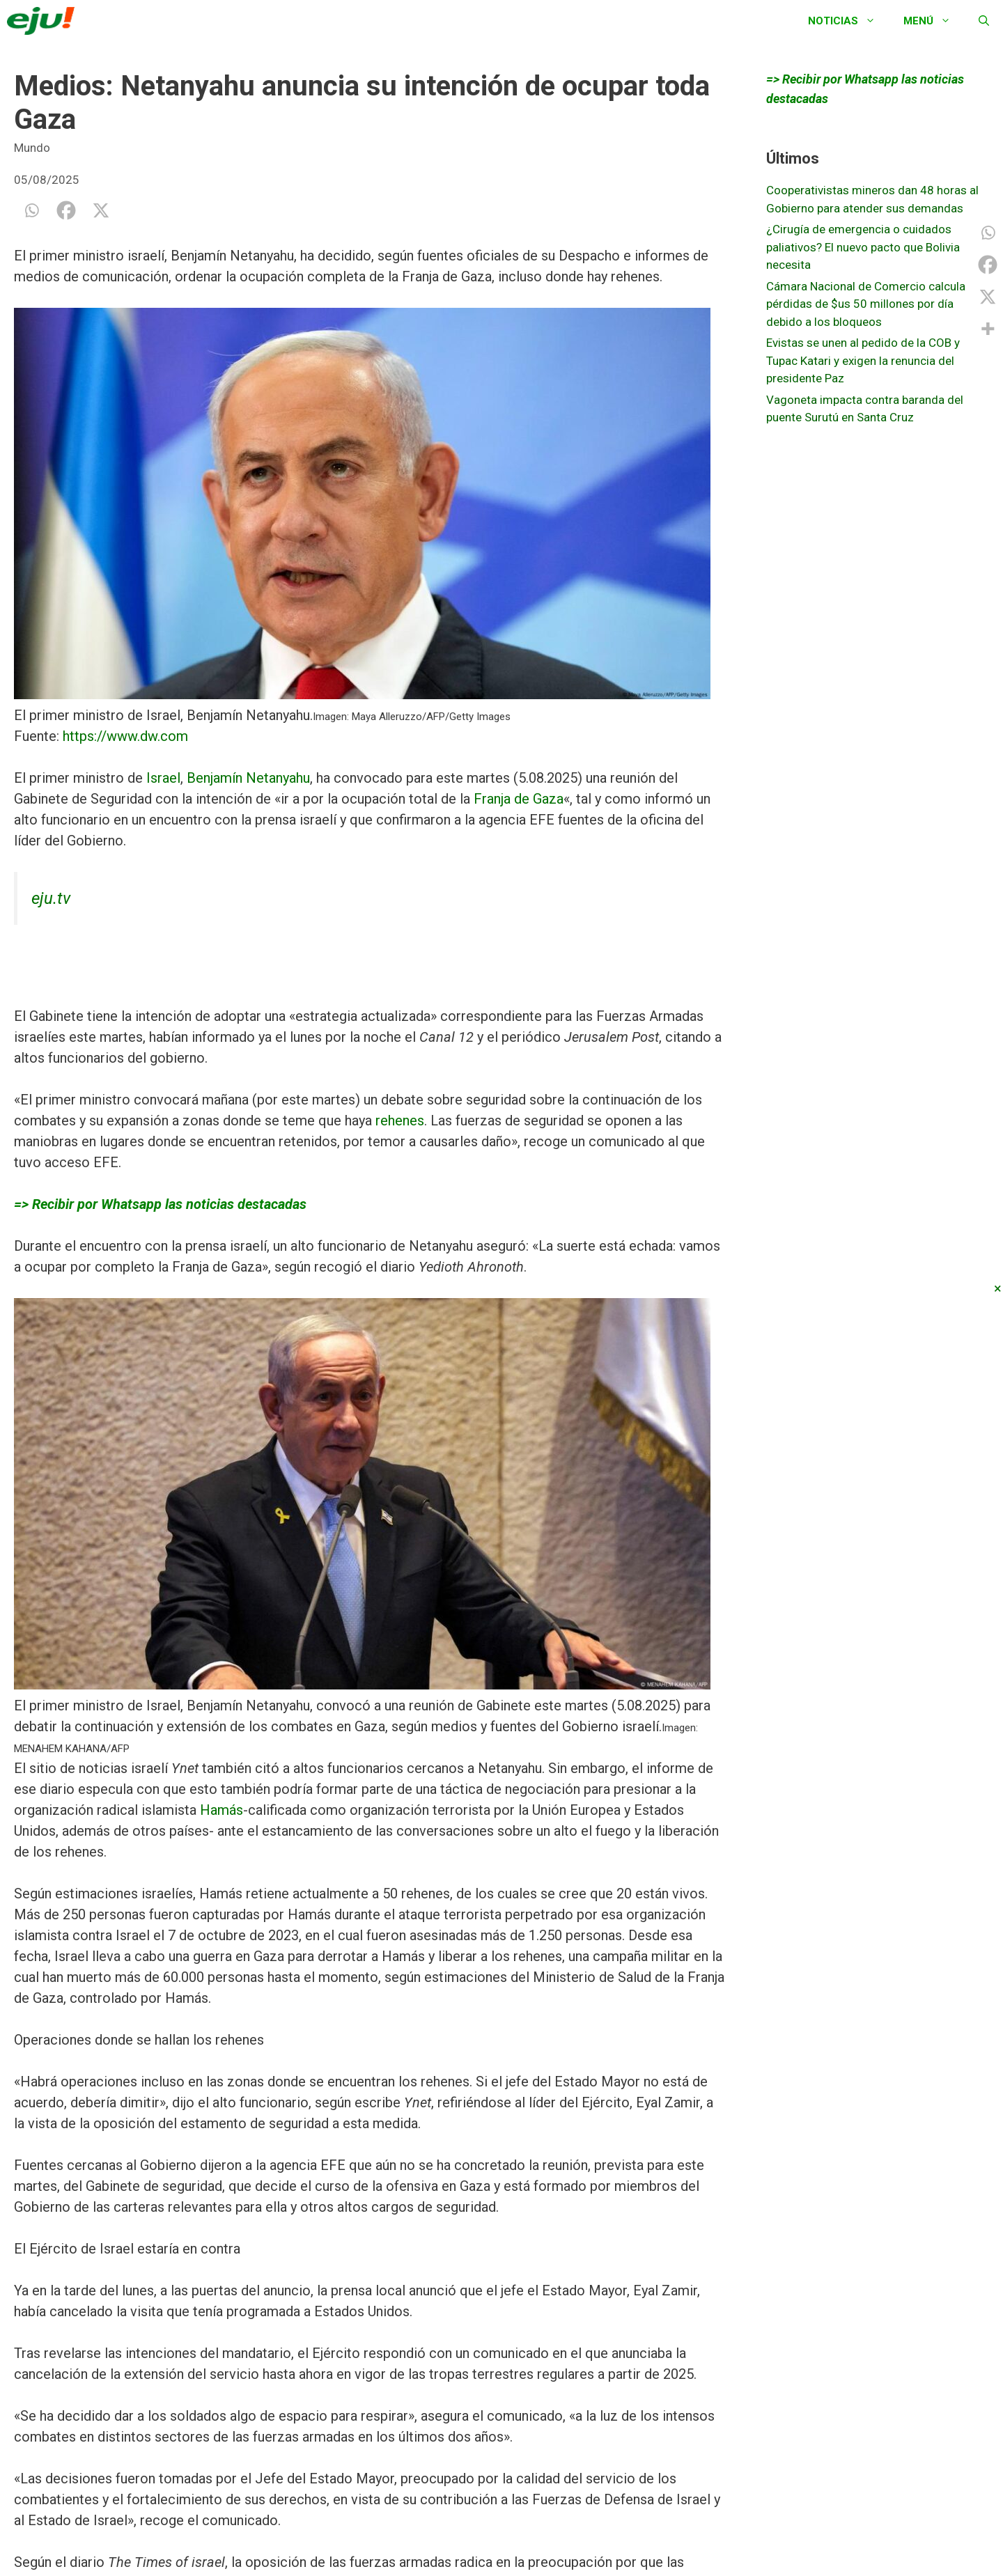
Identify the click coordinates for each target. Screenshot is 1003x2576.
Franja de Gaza (518, 798)
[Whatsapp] (31, 210)
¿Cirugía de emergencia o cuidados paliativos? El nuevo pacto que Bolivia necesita (863, 247)
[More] (987, 329)
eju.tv (50, 898)
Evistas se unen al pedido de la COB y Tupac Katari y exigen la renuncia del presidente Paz (863, 360)
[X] (101, 210)
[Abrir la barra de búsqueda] (984, 21)
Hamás (221, 1810)
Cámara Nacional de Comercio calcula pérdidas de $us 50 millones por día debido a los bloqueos (865, 304)
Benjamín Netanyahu (248, 778)
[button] (369, 506)
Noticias (848, 21)
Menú (934, 21)
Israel (163, 778)
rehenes (399, 1120)
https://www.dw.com (125, 736)
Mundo (32, 148)
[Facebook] (66, 210)
